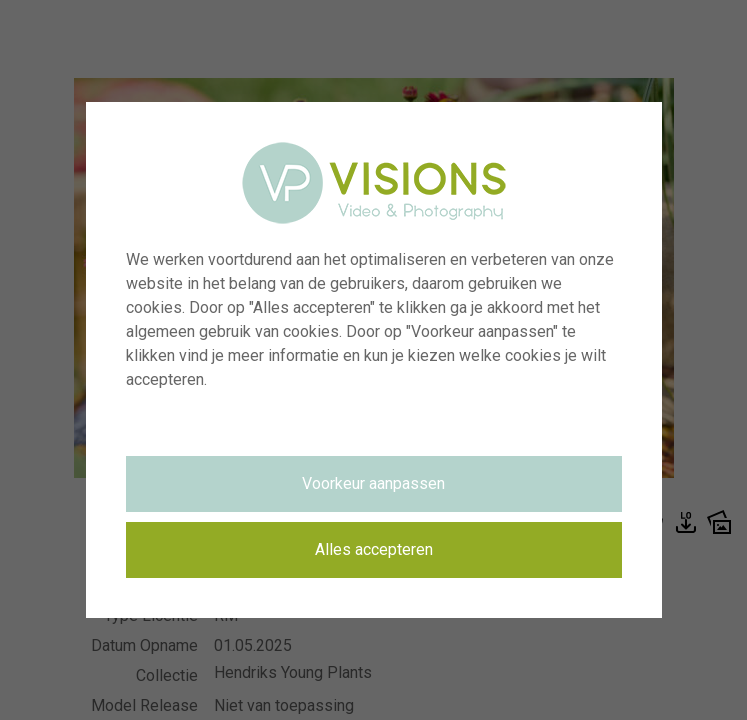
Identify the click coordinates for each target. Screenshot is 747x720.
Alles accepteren (374, 549)
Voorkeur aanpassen (373, 483)
